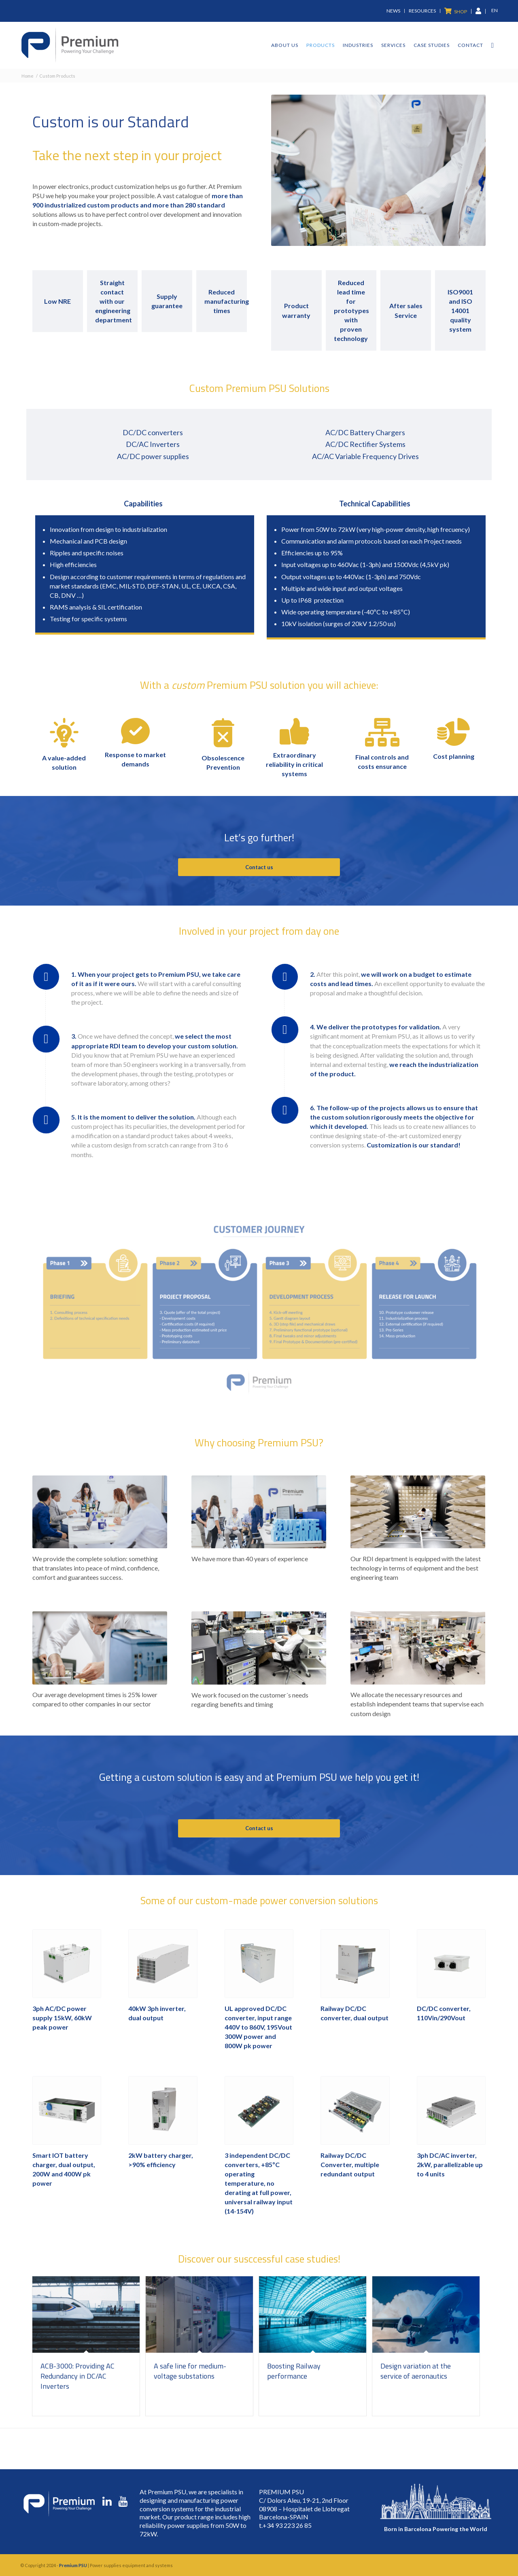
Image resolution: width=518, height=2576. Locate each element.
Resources (422, 11)
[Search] (492, 45)
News (393, 11)
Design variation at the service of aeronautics (415, 2370)
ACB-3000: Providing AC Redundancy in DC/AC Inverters (77, 2376)
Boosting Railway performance (294, 2370)
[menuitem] (393, 11)
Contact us (259, 867)
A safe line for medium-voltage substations (190, 2370)
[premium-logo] (69, 45)
